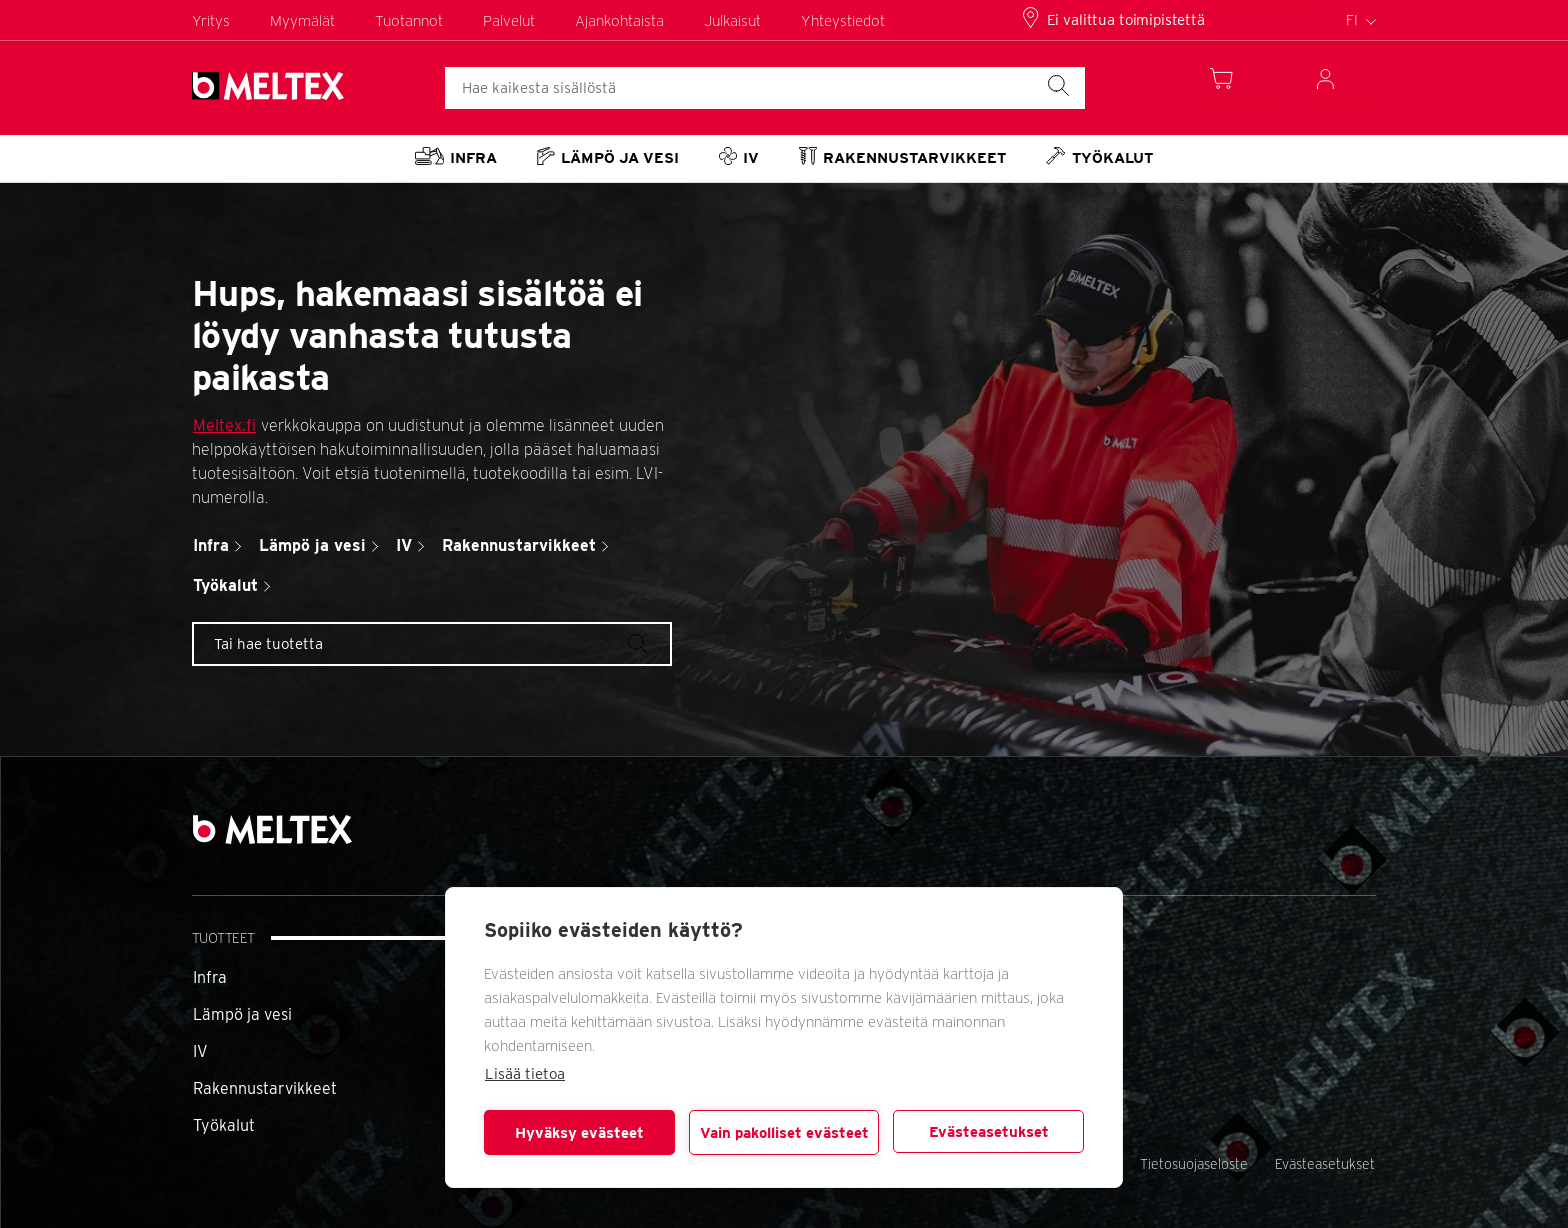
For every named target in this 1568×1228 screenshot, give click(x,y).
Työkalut (224, 1125)
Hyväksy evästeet (579, 1133)
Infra (210, 977)
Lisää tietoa (525, 1074)
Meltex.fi (224, 425)
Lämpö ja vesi (242, 1014)
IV (200, 1051)
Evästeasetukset (989, 1132)
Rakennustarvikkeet (265, 1088)
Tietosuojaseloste (1194, 1164)
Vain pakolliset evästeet (784, 1133)
